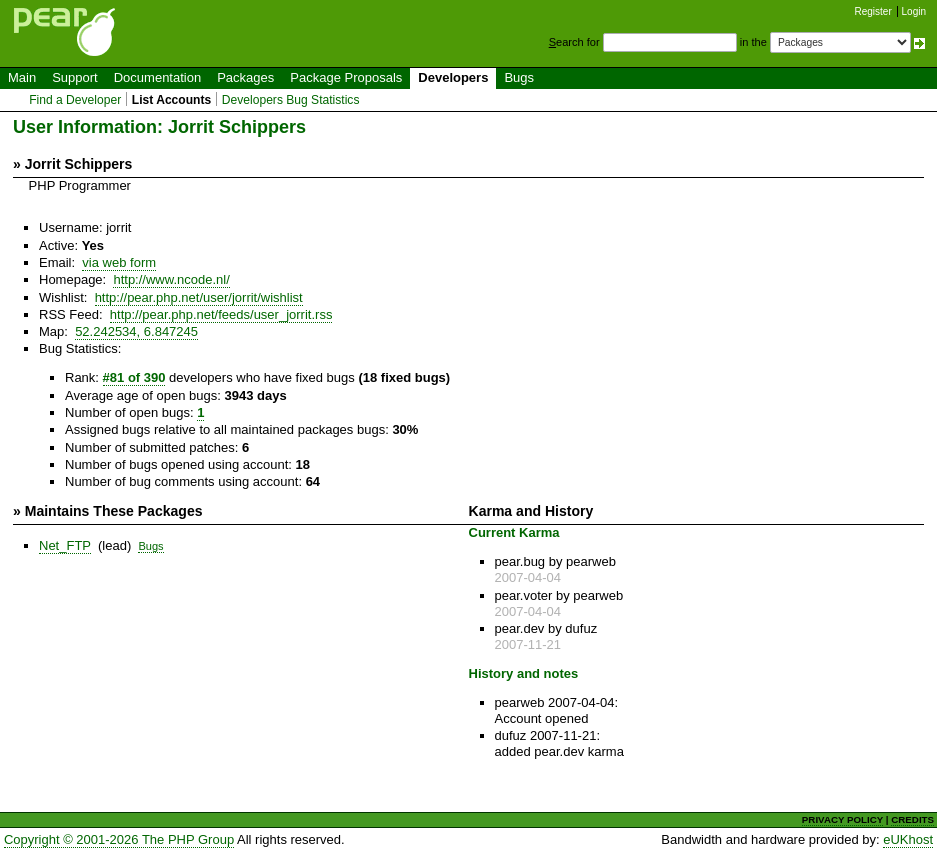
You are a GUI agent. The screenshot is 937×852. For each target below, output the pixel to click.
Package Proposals (346, 77)
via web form (119, 262)
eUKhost (908, 839)
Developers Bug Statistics (291, 100)
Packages (245, 77)
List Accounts (171, 100)
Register (873, 11)
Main (22, 77)
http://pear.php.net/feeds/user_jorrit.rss (221, 314)
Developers (453, 77)
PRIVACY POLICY (842, 819)
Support (75, 77)
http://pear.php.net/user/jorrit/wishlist (199, 297)
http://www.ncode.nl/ (171, 279)
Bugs (519, 77)
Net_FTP (65, 545)
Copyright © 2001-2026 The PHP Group (119, 839)
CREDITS (912, 819)
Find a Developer (75, 100)
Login (914, 11)
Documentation (157, 77)
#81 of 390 (134, 377)
